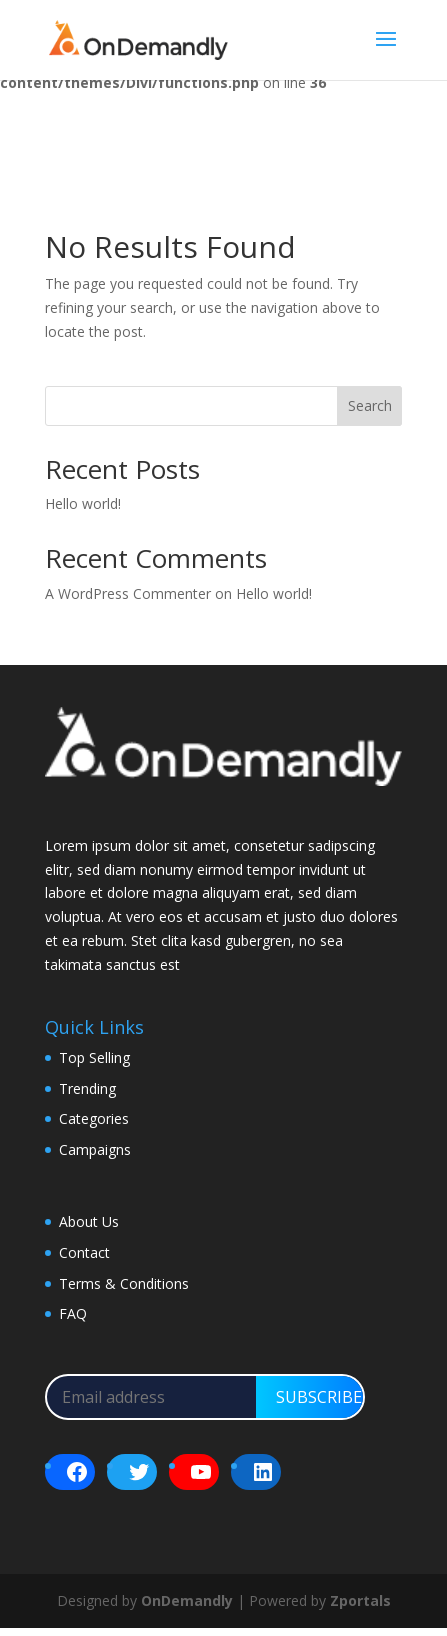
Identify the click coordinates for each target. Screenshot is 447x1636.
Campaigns (95, 1149)
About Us (89, 1221)
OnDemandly (187, 1600)
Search (370, 405)
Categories (94, 1118)
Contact (84, 1252)
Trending (87, 1088)
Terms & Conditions (124, 1283)
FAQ (73, 1313)
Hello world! (83, 503)
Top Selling (94, 1057)
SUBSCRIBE (319, 1397)
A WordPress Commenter (128, 593)
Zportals (360, 1600)
